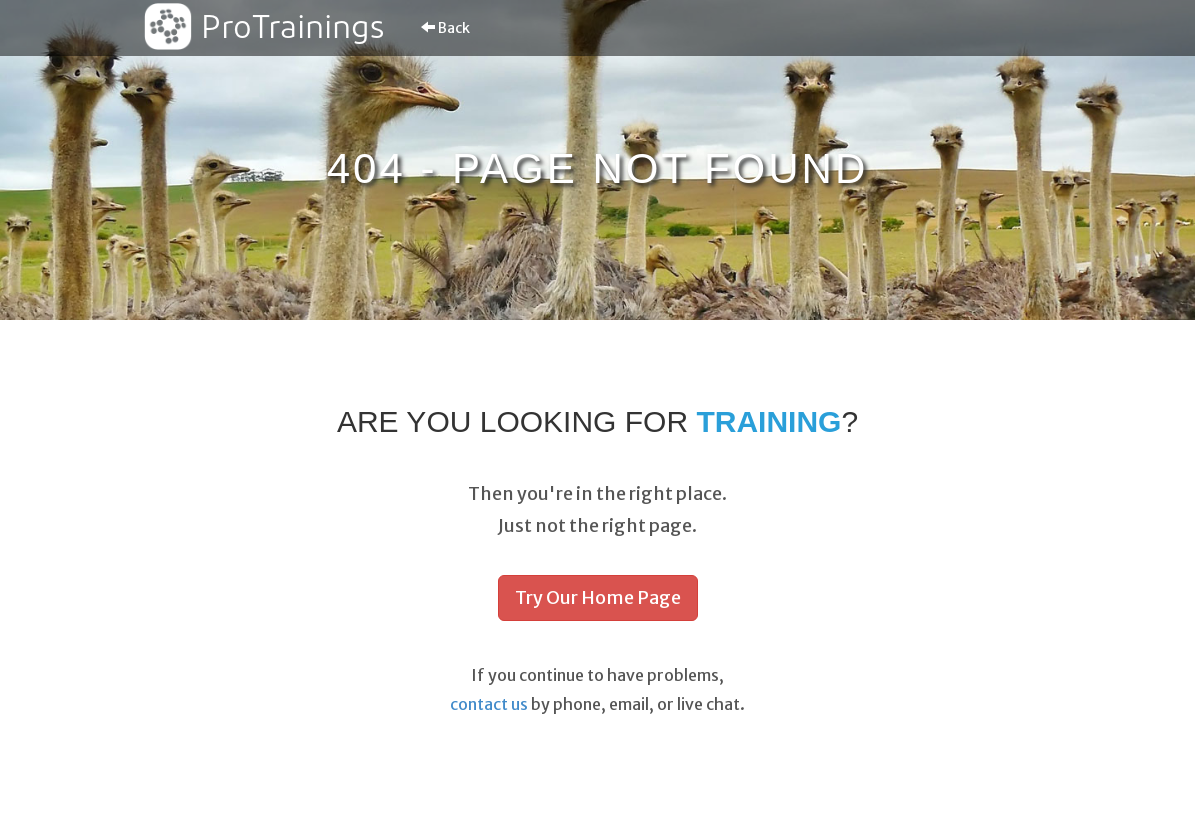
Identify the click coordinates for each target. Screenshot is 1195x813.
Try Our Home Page (598, 597)
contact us (489, 704)
